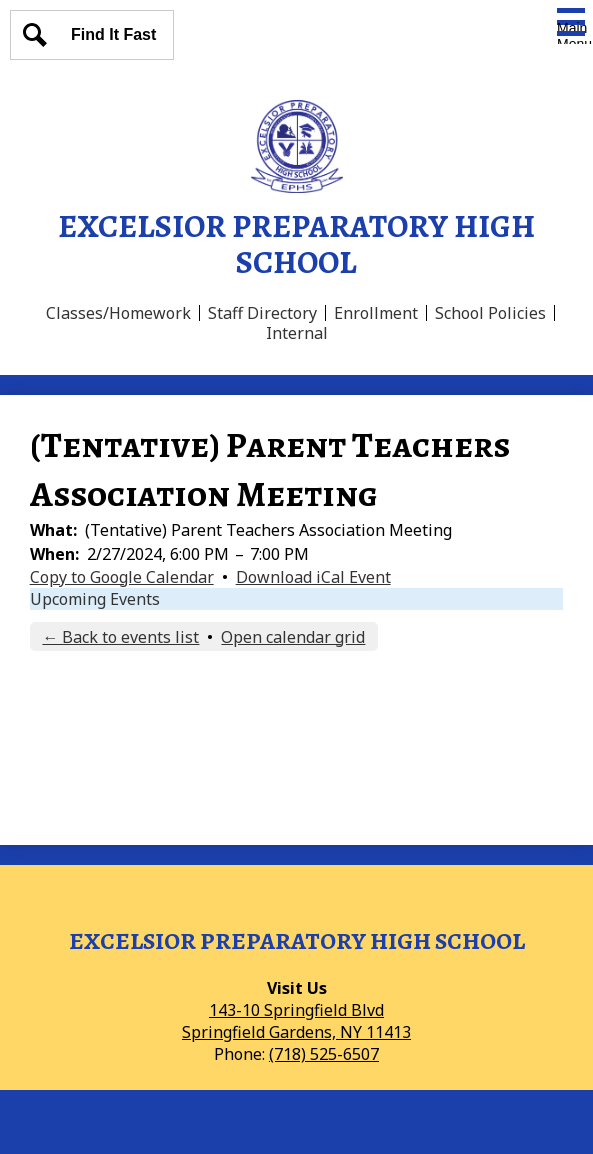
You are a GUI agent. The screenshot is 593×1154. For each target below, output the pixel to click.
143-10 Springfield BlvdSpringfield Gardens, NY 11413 (296, 1021)
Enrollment (376, 313)
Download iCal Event (313, 577)
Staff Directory (262, 313)
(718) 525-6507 (324, 1054)
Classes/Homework (118, 313)
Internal (297, 333)
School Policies (490, 313)
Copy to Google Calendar (122, 577)
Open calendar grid (293, 637)
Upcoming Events (95, 599)
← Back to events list (120, 637)
